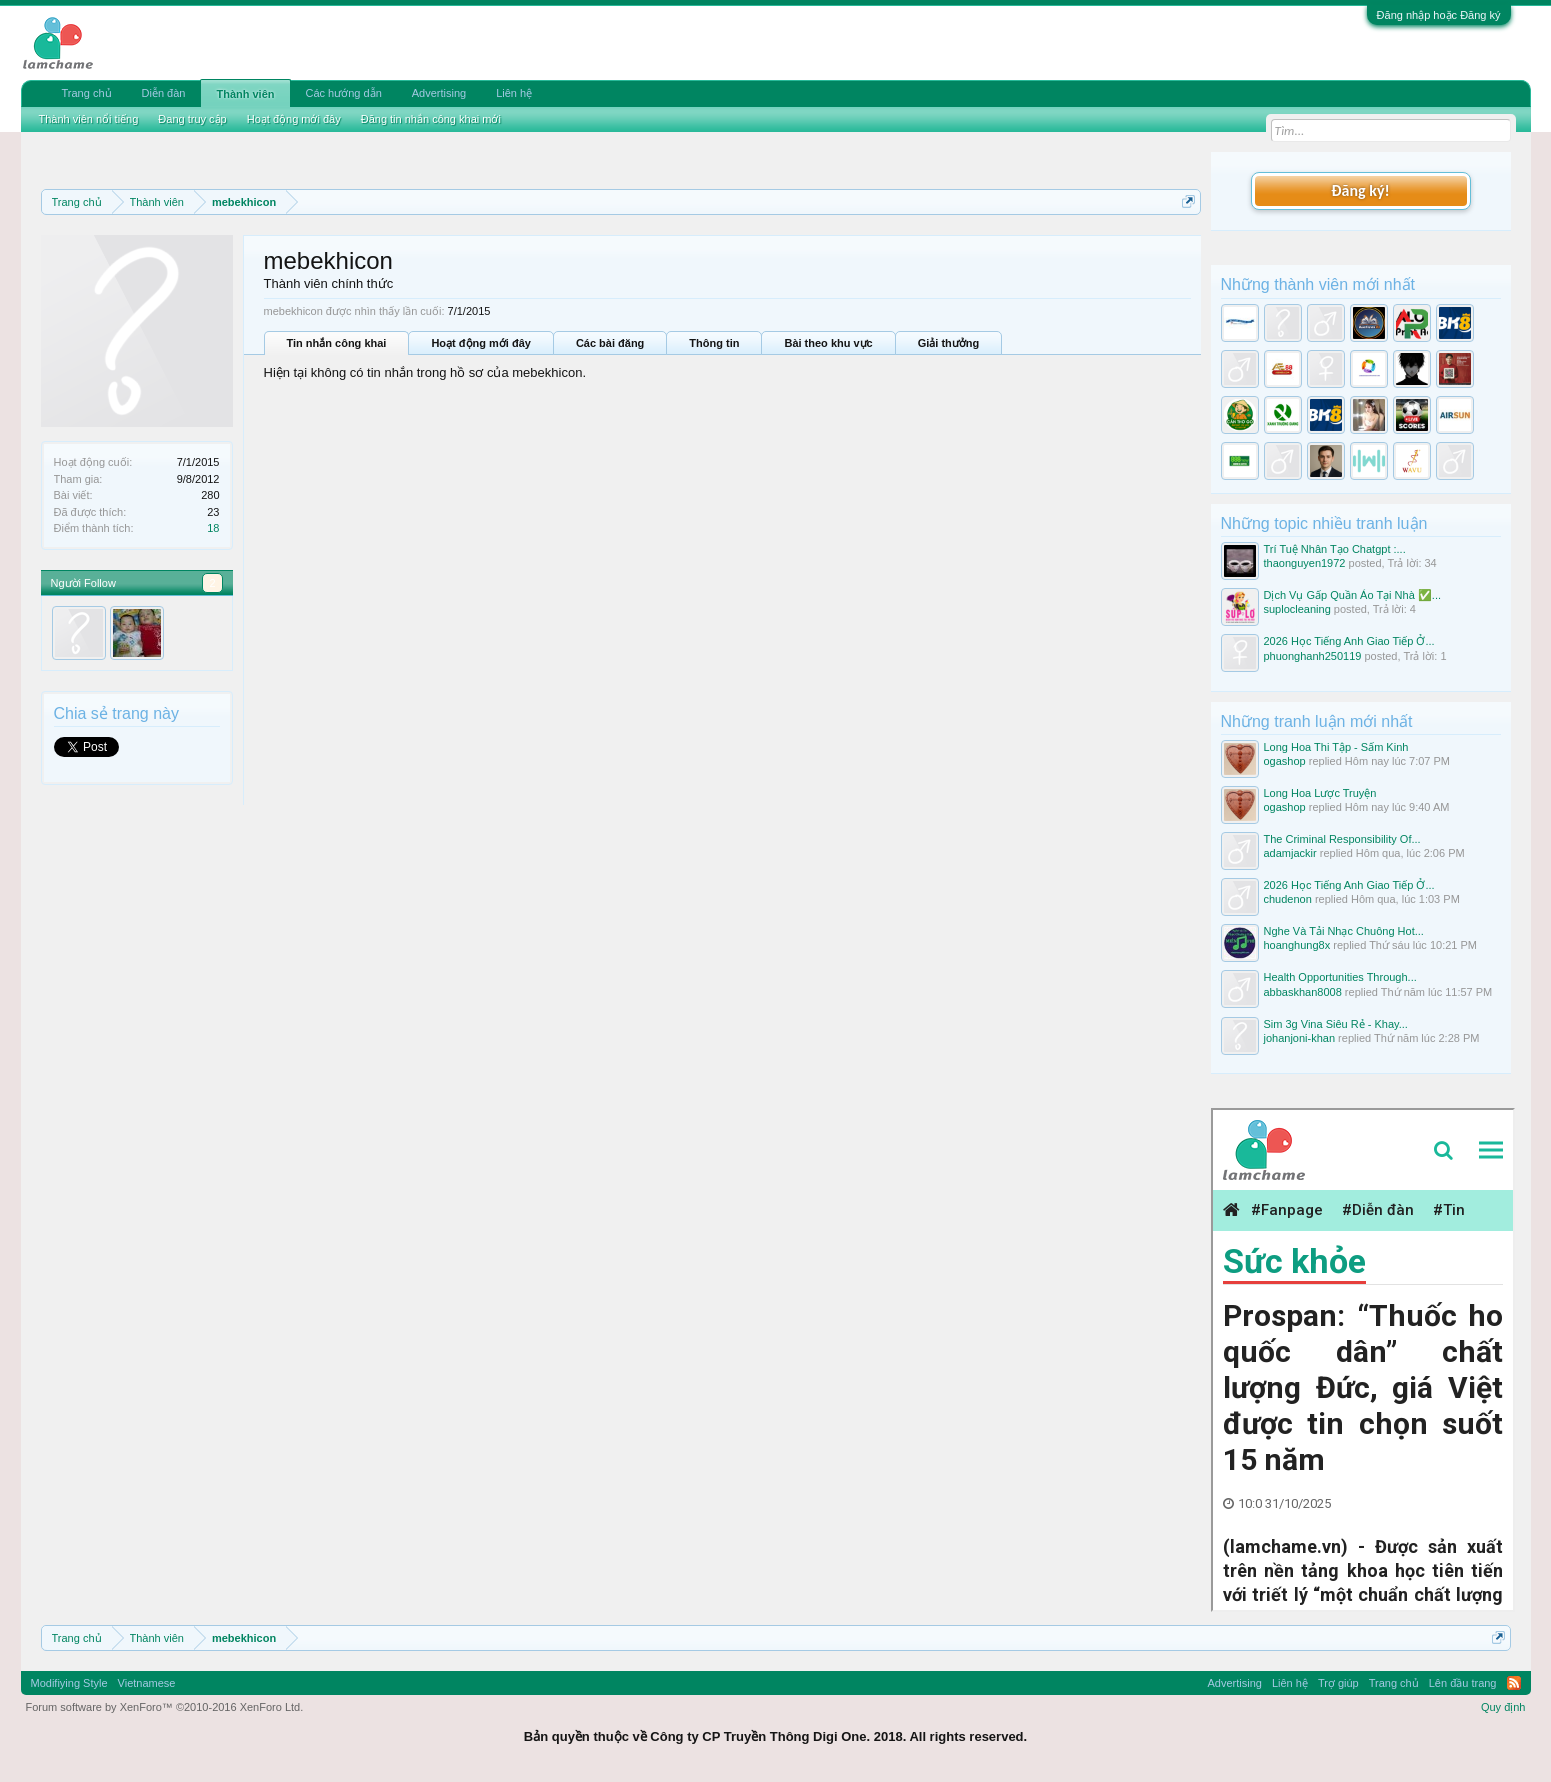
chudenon (1288, 899)
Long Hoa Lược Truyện (1320, 793)
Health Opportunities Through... (1340, 977)
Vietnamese (147, 1683)
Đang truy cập (192, 119)
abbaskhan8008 (1303, 992)
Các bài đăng (610, 343)
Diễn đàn (164, 93)
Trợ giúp (1338, 1683)
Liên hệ (514, 93)
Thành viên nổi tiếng (89, 119)
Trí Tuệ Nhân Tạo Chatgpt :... (1335, 549)
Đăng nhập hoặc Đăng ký (1439, 15)
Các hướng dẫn (344, 93)
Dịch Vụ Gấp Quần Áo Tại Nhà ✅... (1353, 595)
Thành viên (245, 94)
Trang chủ (87, 93)
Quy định (1503, 1707)
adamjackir (1290, 853)
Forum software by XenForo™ (165, 1707)
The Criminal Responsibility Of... (1342, 839)
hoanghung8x (1297, 945)
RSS (1514, 1683)
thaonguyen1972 (1305, 563)
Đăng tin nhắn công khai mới (431, 119)
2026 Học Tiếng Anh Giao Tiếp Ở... (1349, 641)
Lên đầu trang (1463, 1683)
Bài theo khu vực (828, 343)
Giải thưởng (949, 343)
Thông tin (714, 343)
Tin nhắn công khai (337, 343)
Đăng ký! (1360, 190)
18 (213, 528)
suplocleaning (1297, 609)
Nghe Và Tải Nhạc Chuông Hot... (1344, 931)
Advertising (439, 93)
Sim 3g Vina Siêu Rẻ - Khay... (1336, 1024)
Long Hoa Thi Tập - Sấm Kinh (1336, 747)
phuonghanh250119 (1313, 656)
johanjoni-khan (1300, 1038)
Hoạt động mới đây (480, 343)
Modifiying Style (69, 1683)
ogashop (1285, 761)
